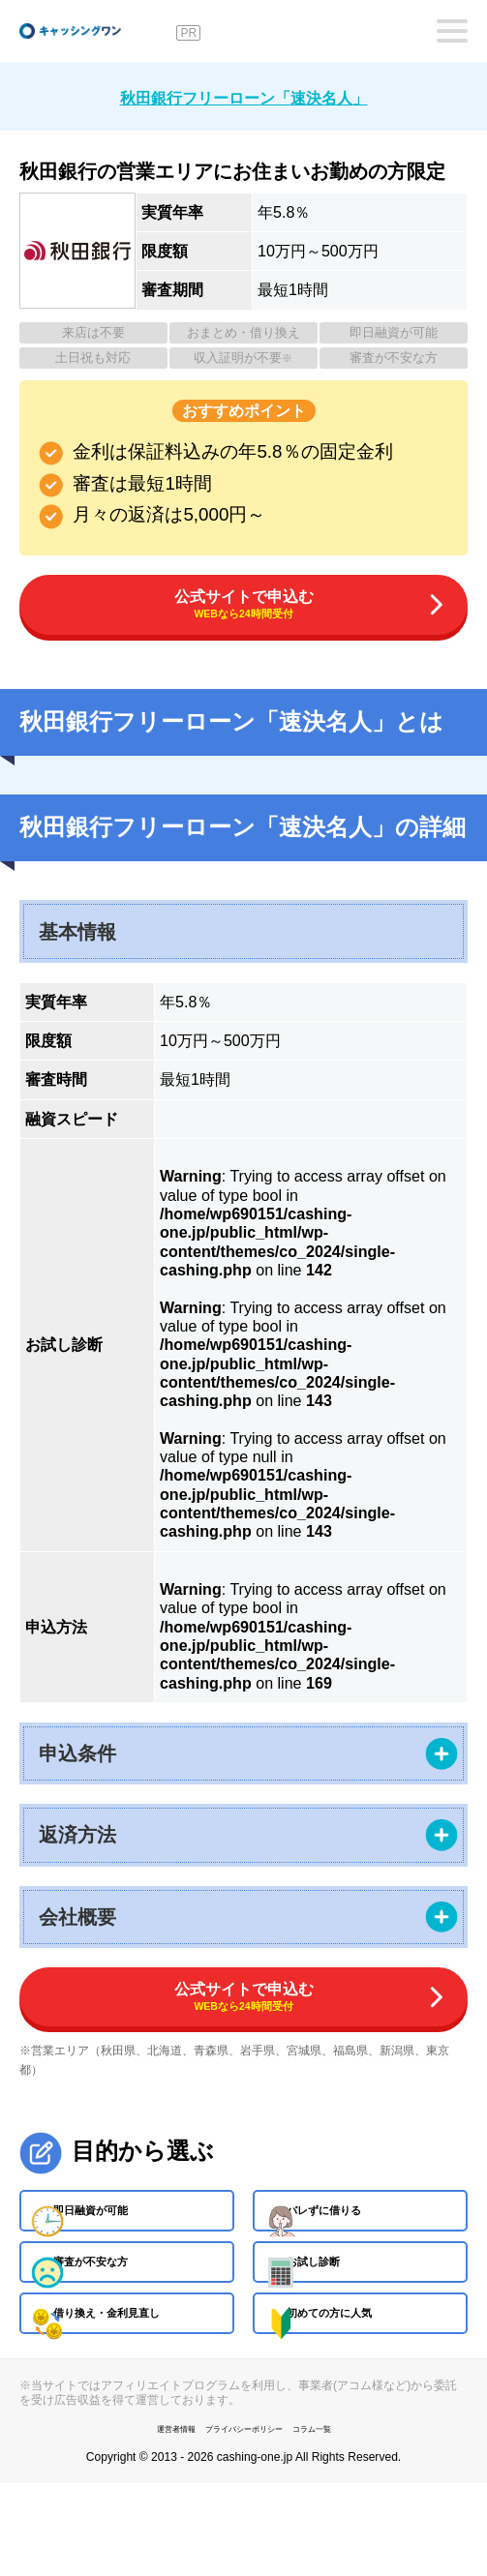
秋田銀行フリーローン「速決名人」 (244, 95)
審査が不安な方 (124, 2323)
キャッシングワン (95, 31)
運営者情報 (147, 2520)
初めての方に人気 (366, 2395)
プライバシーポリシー (244, 2520)
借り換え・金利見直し (147, 2395)
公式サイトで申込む (243, 611)
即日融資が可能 (124, 2252)
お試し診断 (342, 2323)
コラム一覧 (341, 2520)
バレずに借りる (358, 2252)
